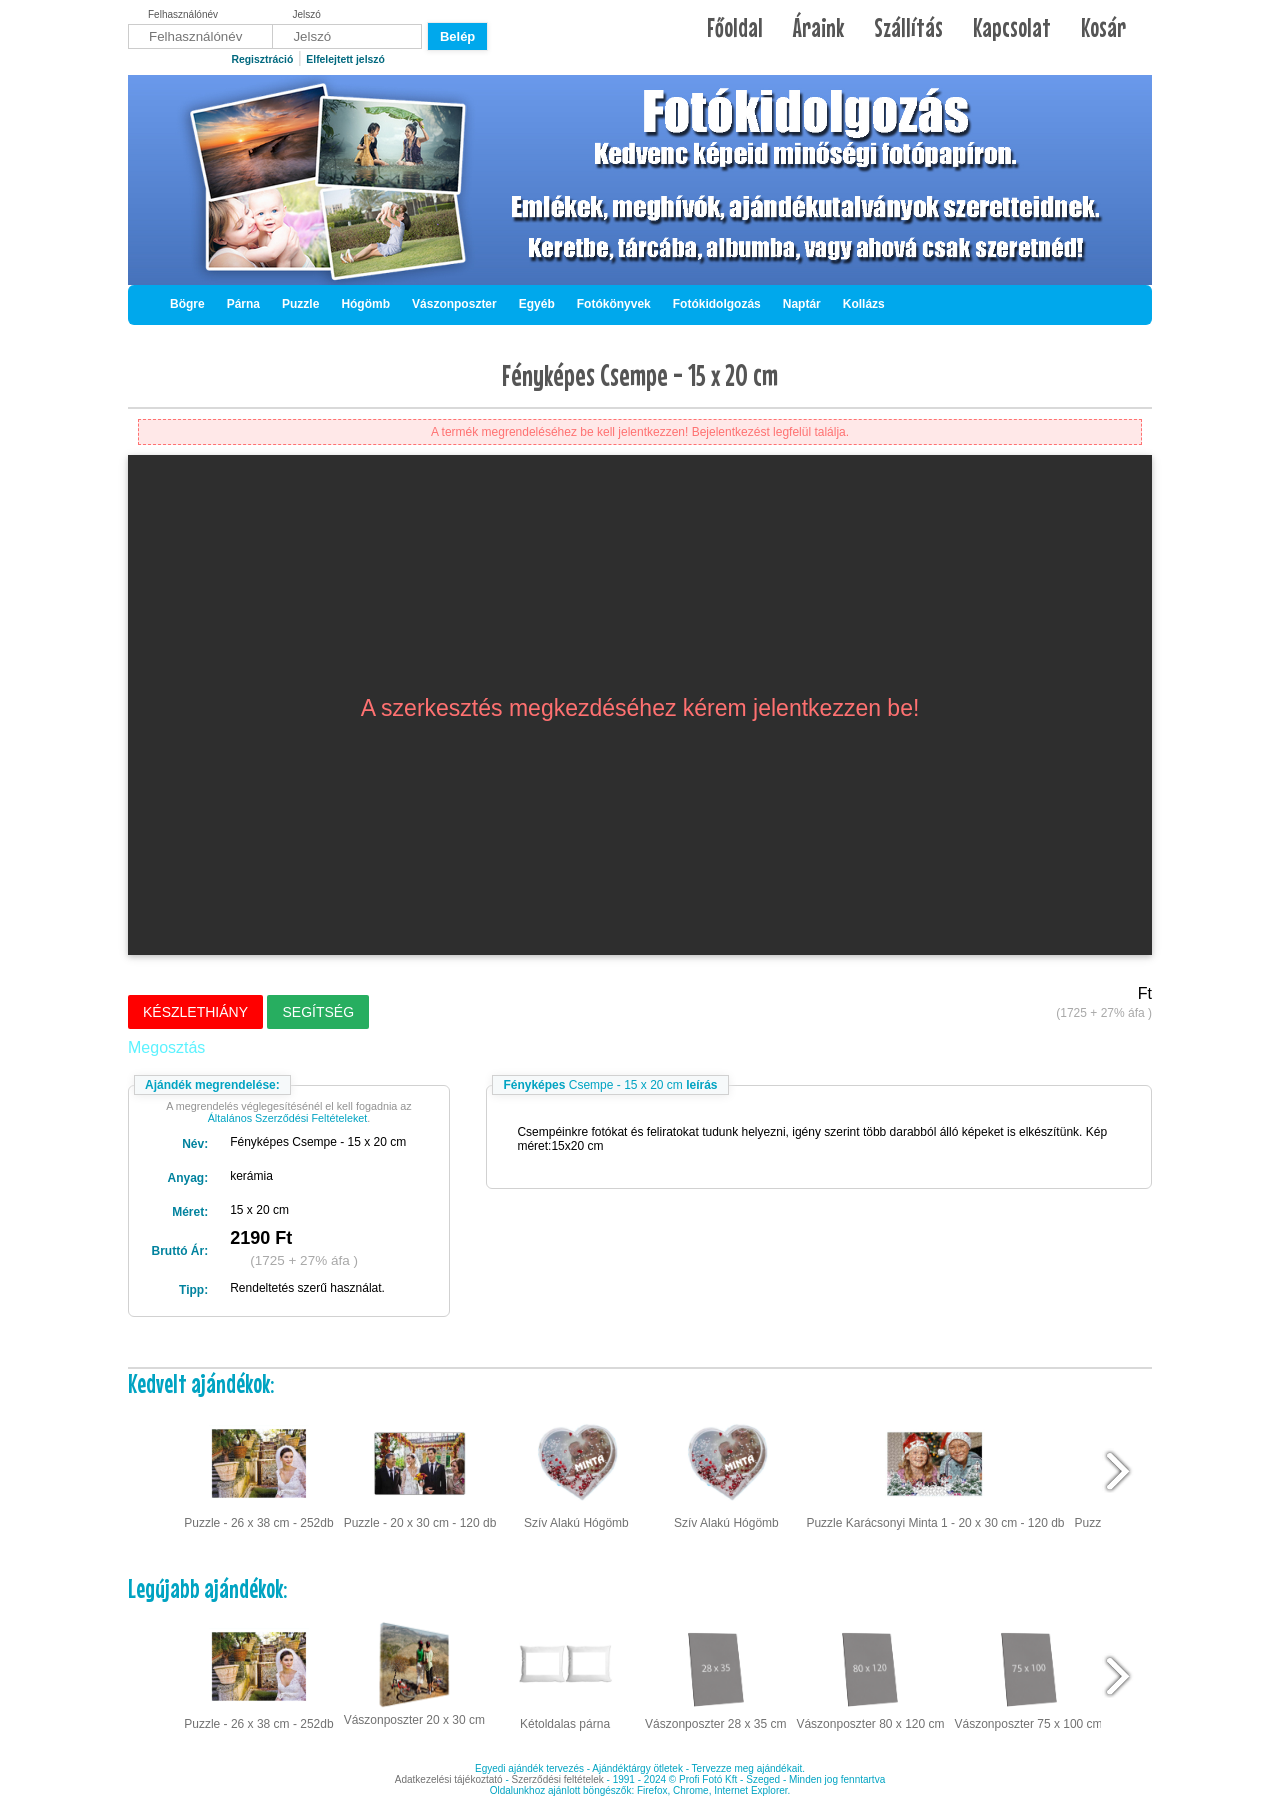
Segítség (318, 1012)
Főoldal (735, 27)
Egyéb (537, 304)
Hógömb (365, 304)
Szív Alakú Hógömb (576, 1472)
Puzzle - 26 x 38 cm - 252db (258, 1472)
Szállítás (908, 27)
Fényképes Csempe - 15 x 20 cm (640, 375)
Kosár (1103, 27)
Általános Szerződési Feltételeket (288, 1118)
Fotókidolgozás (717, 304)
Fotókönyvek (614, 304)
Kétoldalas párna (565, 1674)
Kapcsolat (1012, 27)
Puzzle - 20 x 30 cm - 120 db (420, 1472)
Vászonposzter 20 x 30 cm (414, 1672)
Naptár (802, 304)
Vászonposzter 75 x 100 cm (1029, 1674)
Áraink (818, 27)
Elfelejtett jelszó (345, 59)
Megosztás (166, 1047)
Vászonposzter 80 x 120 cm (870, 1674)
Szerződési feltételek (558, 1779)
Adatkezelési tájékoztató (449, 1779)
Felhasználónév (183, 14)
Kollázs (864, 304)
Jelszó (307, 14)
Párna (243, 304)
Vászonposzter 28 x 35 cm (715, 1674)
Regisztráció (262, 59)
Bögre (187, 304)
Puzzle (300, 304)
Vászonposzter (454, 304)
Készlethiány (195, 1012)
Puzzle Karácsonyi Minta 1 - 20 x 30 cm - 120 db (935, 1472)
